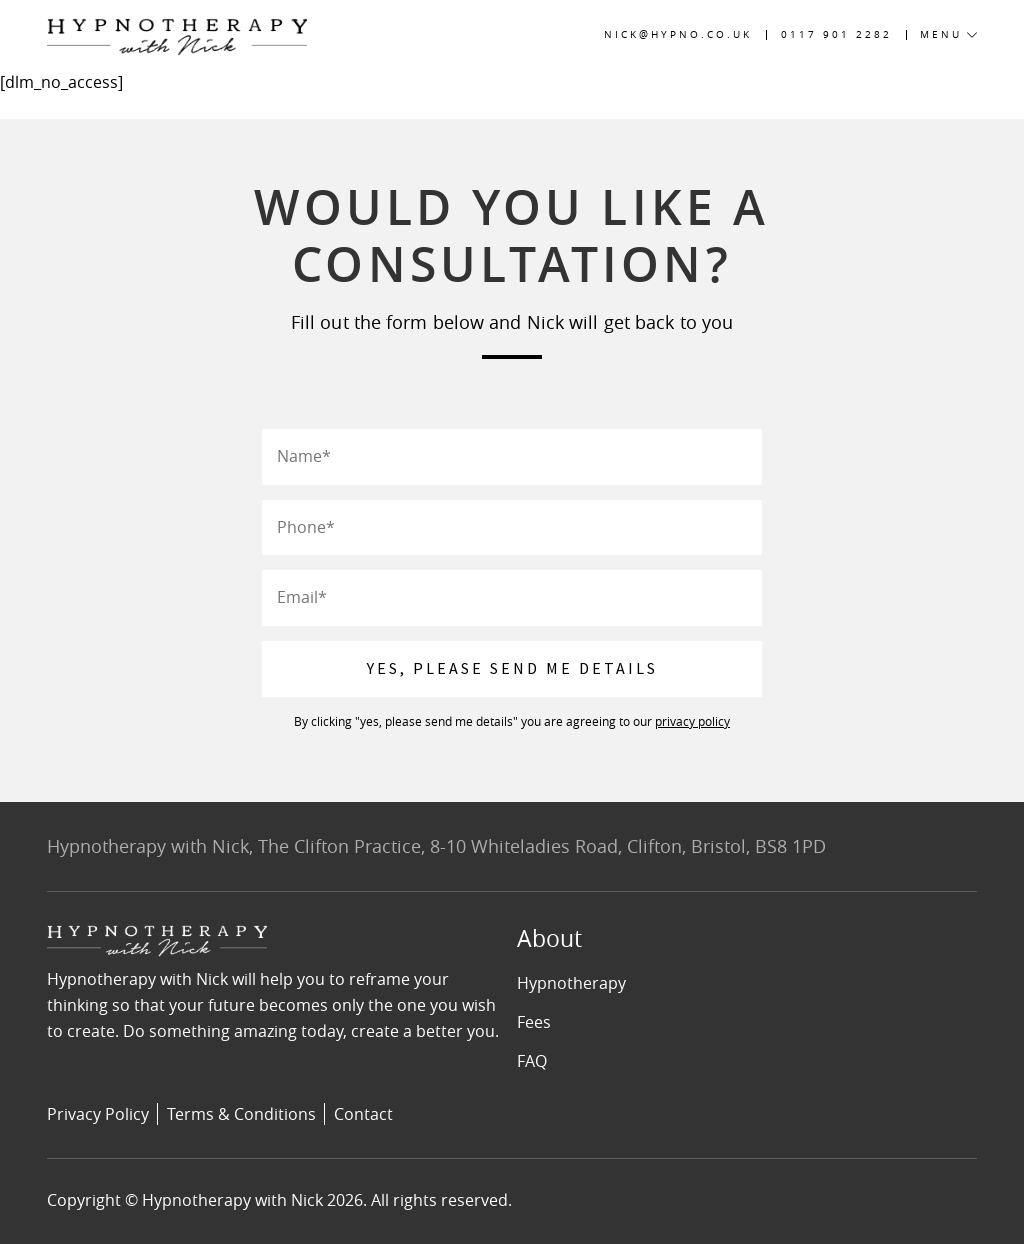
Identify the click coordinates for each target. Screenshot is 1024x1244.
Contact (363, 1114)
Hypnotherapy (571, 983)
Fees (534, 1022)
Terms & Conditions (241, 1114)
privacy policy (692, 721)
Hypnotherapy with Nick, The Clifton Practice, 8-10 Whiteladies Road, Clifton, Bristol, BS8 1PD (436, 846)
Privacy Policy (98, 1114)
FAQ (532, 1061)
